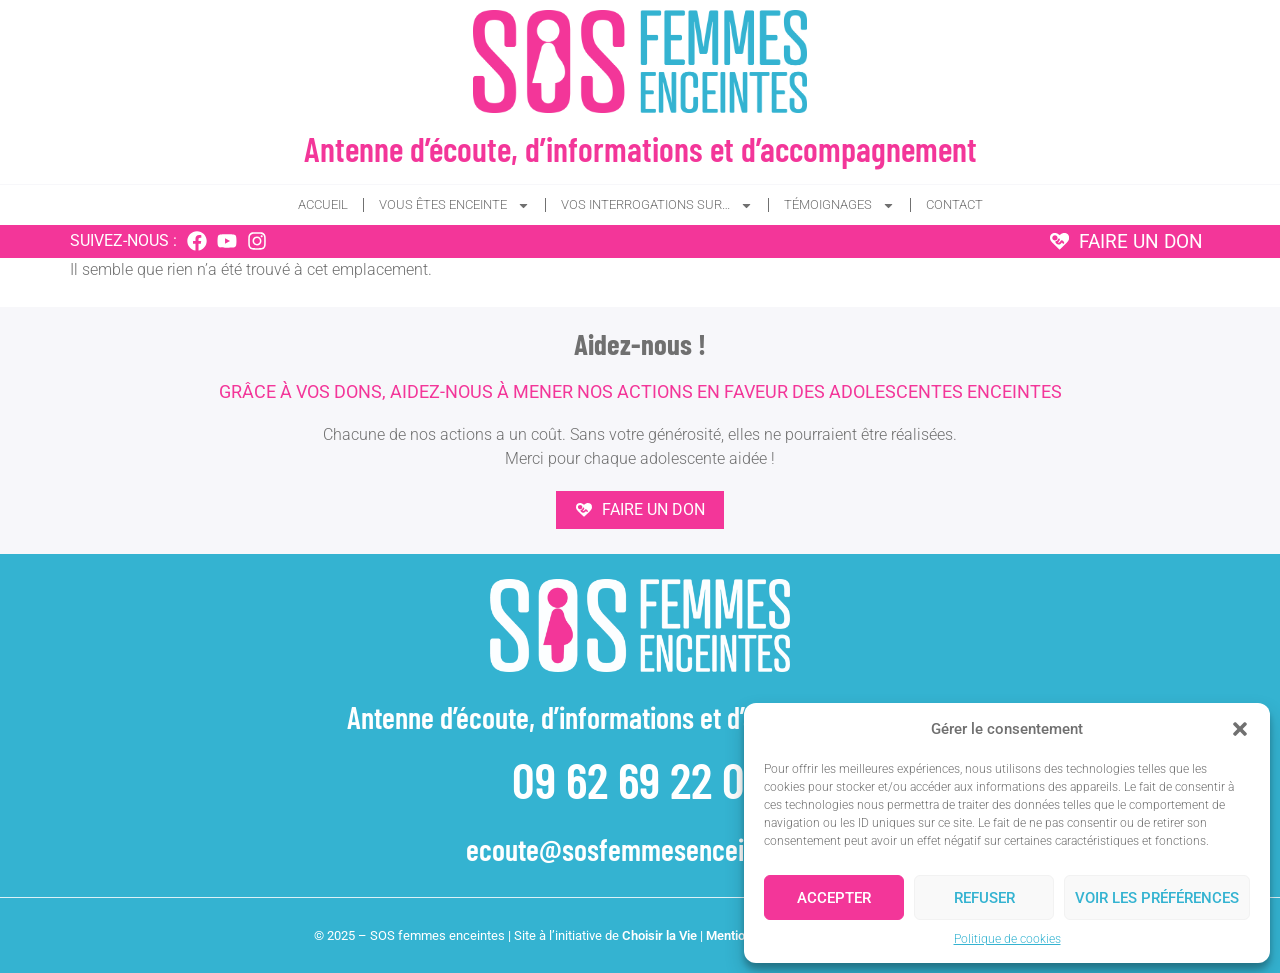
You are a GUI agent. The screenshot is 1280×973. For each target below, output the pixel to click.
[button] (1240, 729)
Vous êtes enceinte (454, 205)
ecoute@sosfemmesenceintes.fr (640, 849)
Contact (954, 204)
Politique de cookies (1007, 939)
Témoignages (839, 205)
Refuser (984, 898)
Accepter (834, 898)
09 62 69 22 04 (640, 779)
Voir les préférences (1157, 898)
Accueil (323, 204)
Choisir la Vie (659, 935)
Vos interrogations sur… (657, 205)
